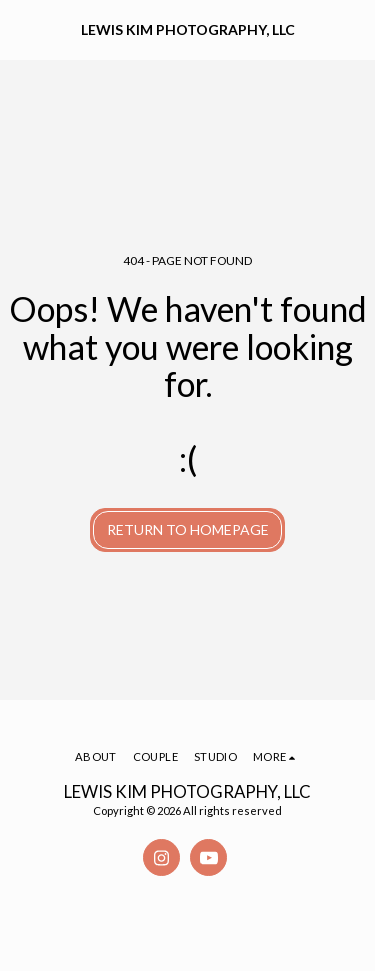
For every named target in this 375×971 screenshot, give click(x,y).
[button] (22, 29)
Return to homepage (188, 529)
